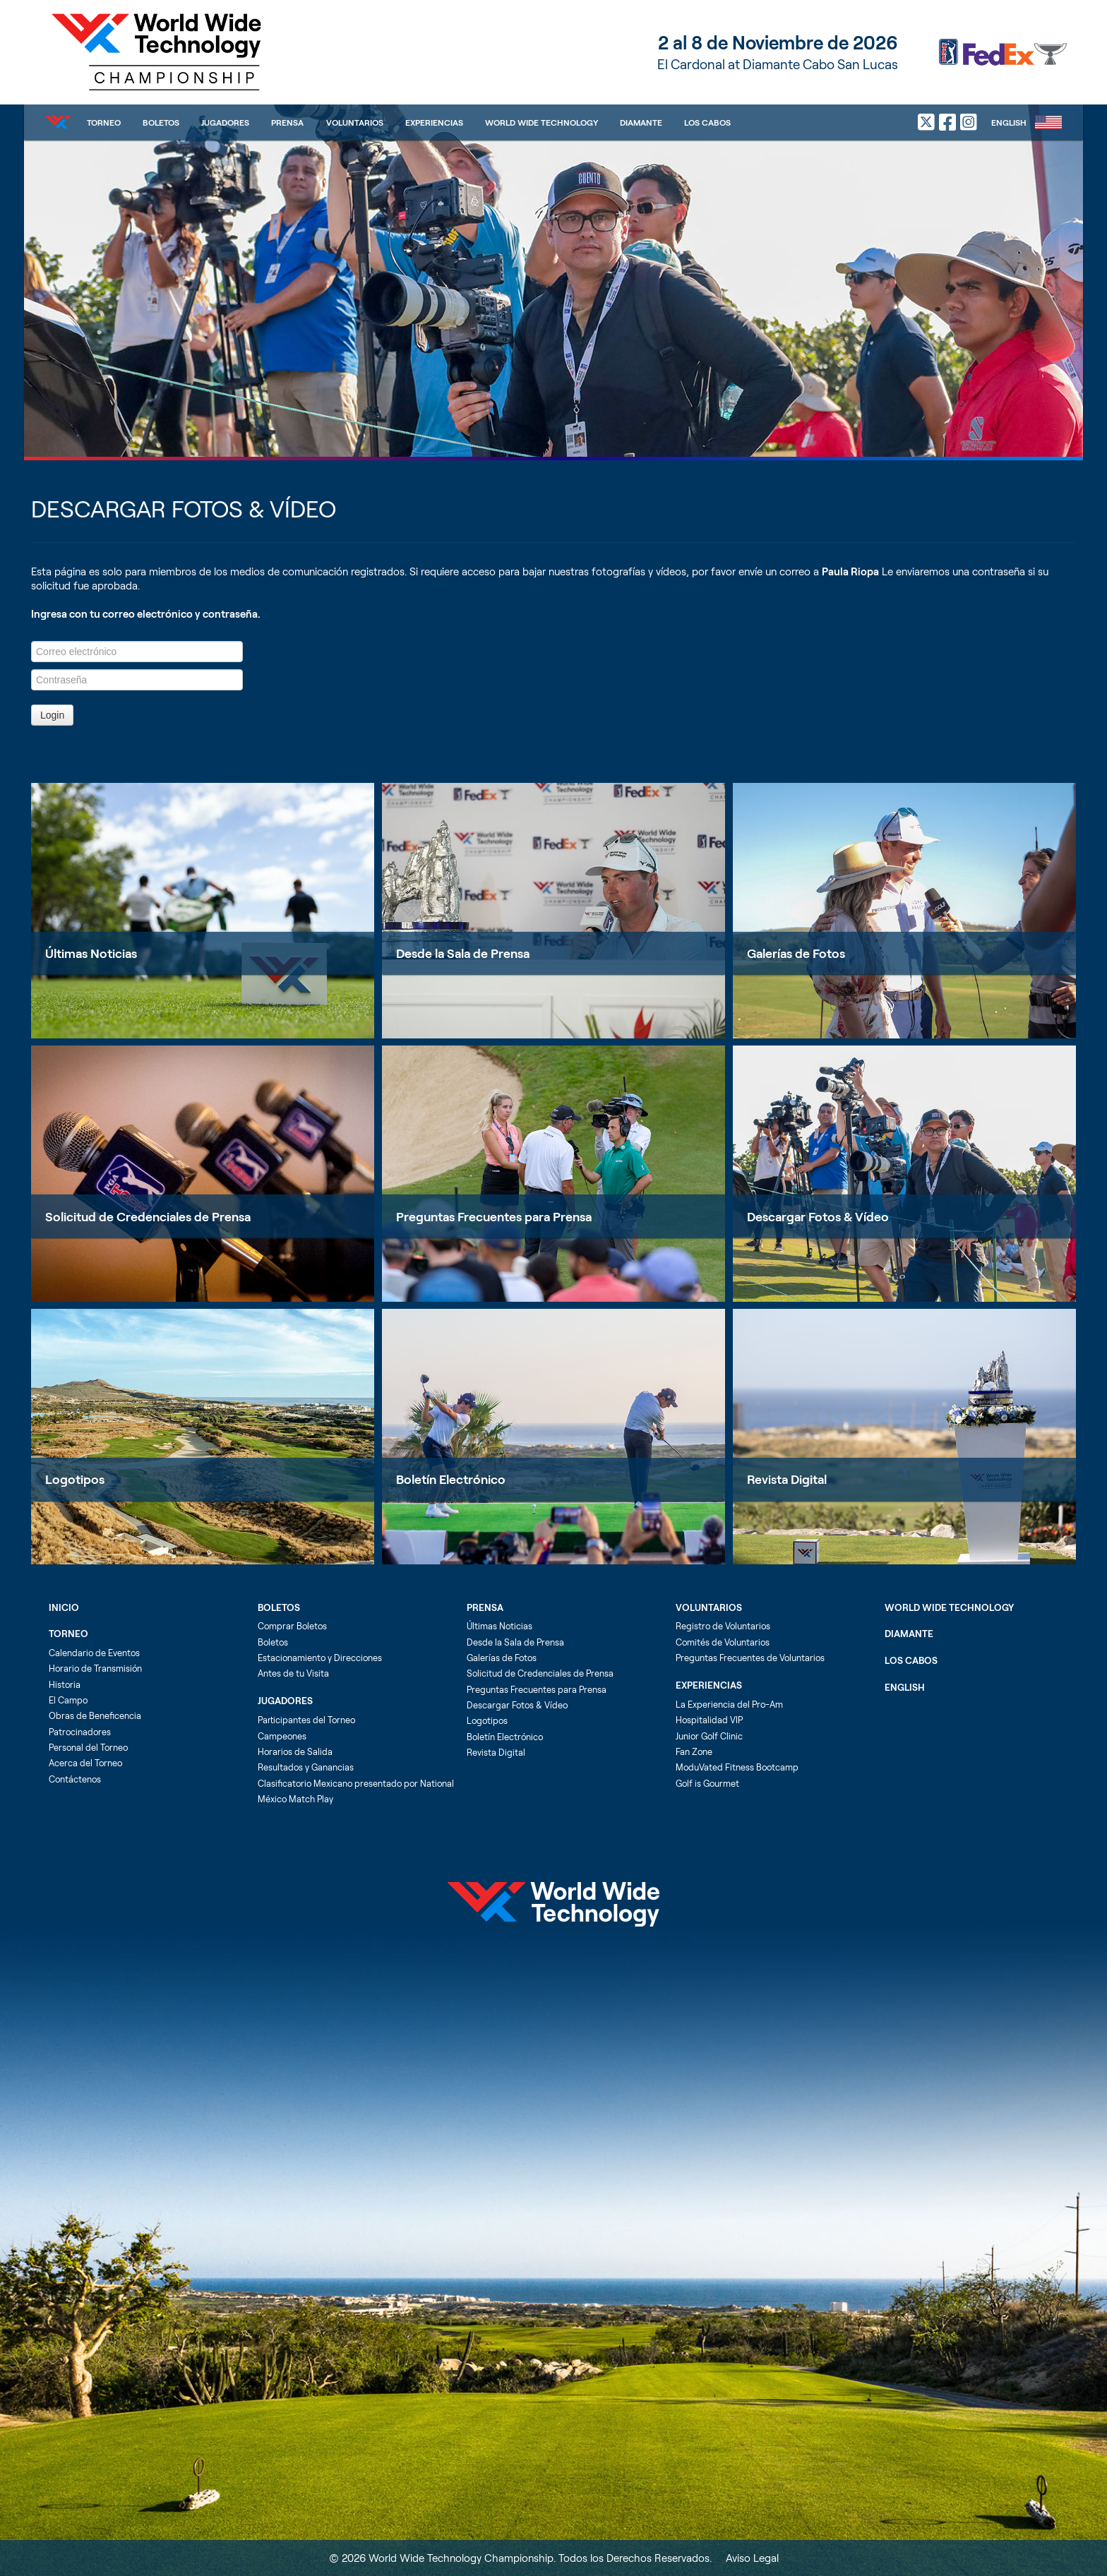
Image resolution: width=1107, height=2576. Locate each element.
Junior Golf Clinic (709, 1736)
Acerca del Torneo (85, 1762)
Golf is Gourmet (707, 1783)
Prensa (287, 122)
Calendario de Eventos (94, 1652)
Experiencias (434, 122)
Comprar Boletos (292, 1625)
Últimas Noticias (91, 953)
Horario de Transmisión (95, 1668)
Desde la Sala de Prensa (462, 953)
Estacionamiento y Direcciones (320, 1657)
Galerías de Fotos (796, 953)
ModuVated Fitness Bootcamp (737, 1767)
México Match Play (295, 1798)
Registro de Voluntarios (723, 1625)
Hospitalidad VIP (709, 1719)
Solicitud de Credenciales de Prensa (148, 1216)
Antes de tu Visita (293, 1673)
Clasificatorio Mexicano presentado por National (356, 1783)
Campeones (282, 1736)
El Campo (68, 1700)
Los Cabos (707, 122)
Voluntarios (354, 122)
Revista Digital (787, 1479)
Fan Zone (694, 1751)
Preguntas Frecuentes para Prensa (494, 1216)
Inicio (64, 1607)
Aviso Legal (752, 2557)
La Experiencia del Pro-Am (729, 1704)
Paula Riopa (850, 571)
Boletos (161, 122)
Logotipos (74, 1479)
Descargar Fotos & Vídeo (818, 1216)
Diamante (641, 122)
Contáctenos (75, 1779)
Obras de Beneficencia (95, 1715)
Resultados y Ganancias (306, 1767)
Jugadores (225, 122)
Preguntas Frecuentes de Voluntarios (750, 1657)
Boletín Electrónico (450, 1479)
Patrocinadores (80, 1731)
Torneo (104, 122)
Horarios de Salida (295, 1751)
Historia (64, 1684)
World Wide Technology (541, 122)
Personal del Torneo (88, 1747)
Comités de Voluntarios (723, 1642)
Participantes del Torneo (306, 1719)
